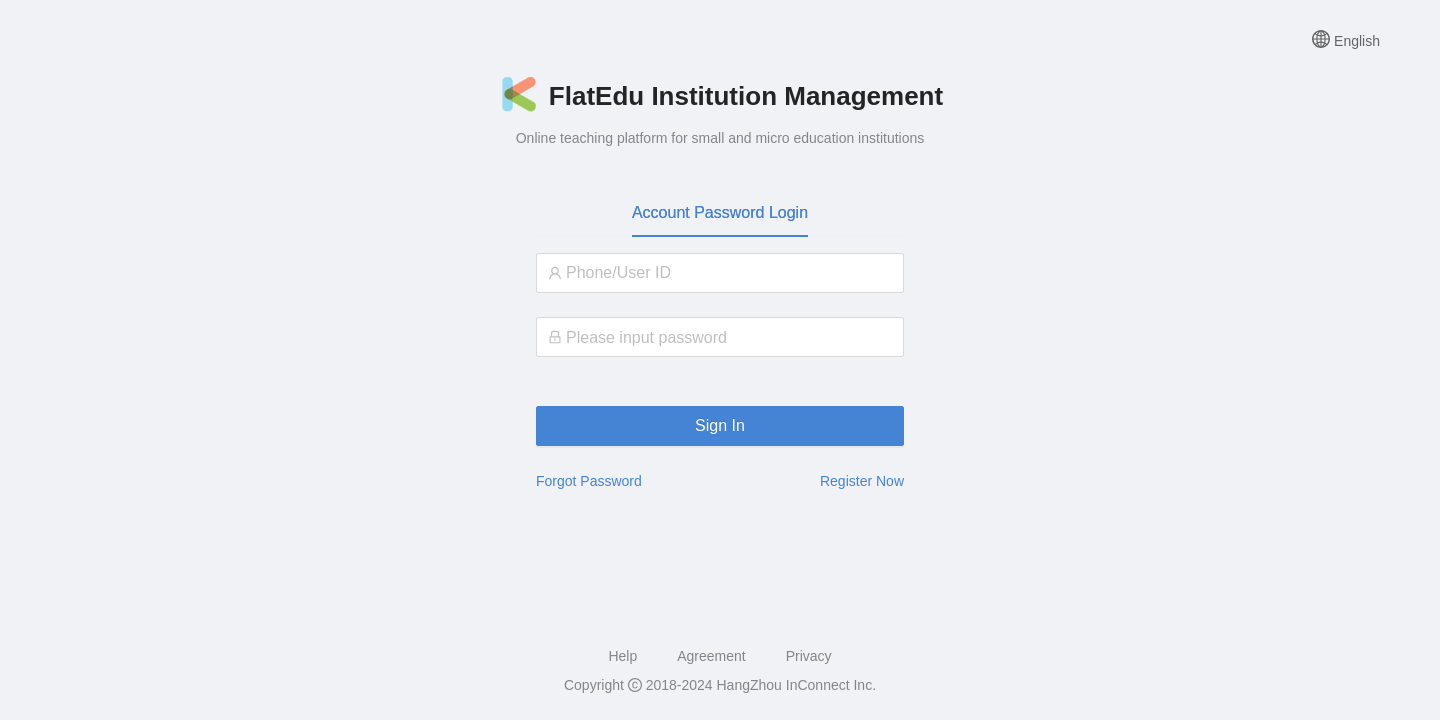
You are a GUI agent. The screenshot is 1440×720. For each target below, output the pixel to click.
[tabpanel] (720, 305)
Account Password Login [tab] (720, 212)
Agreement (711, 656)
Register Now (862, 481)
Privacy (809, 656)
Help (622, 656)
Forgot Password (589, 481)
